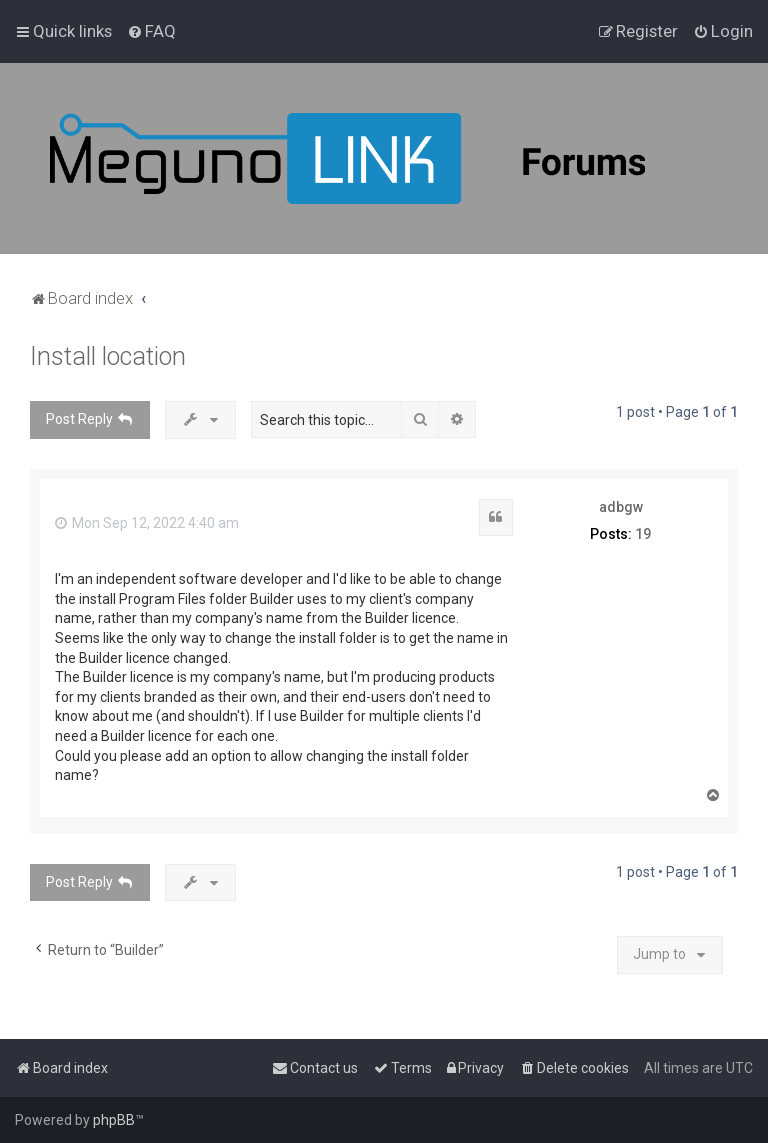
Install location (108, 356)
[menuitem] (151, 31)
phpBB (114, 1120)
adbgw (621, 507)
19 (643, 534)
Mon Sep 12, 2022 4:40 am (147, 523)
